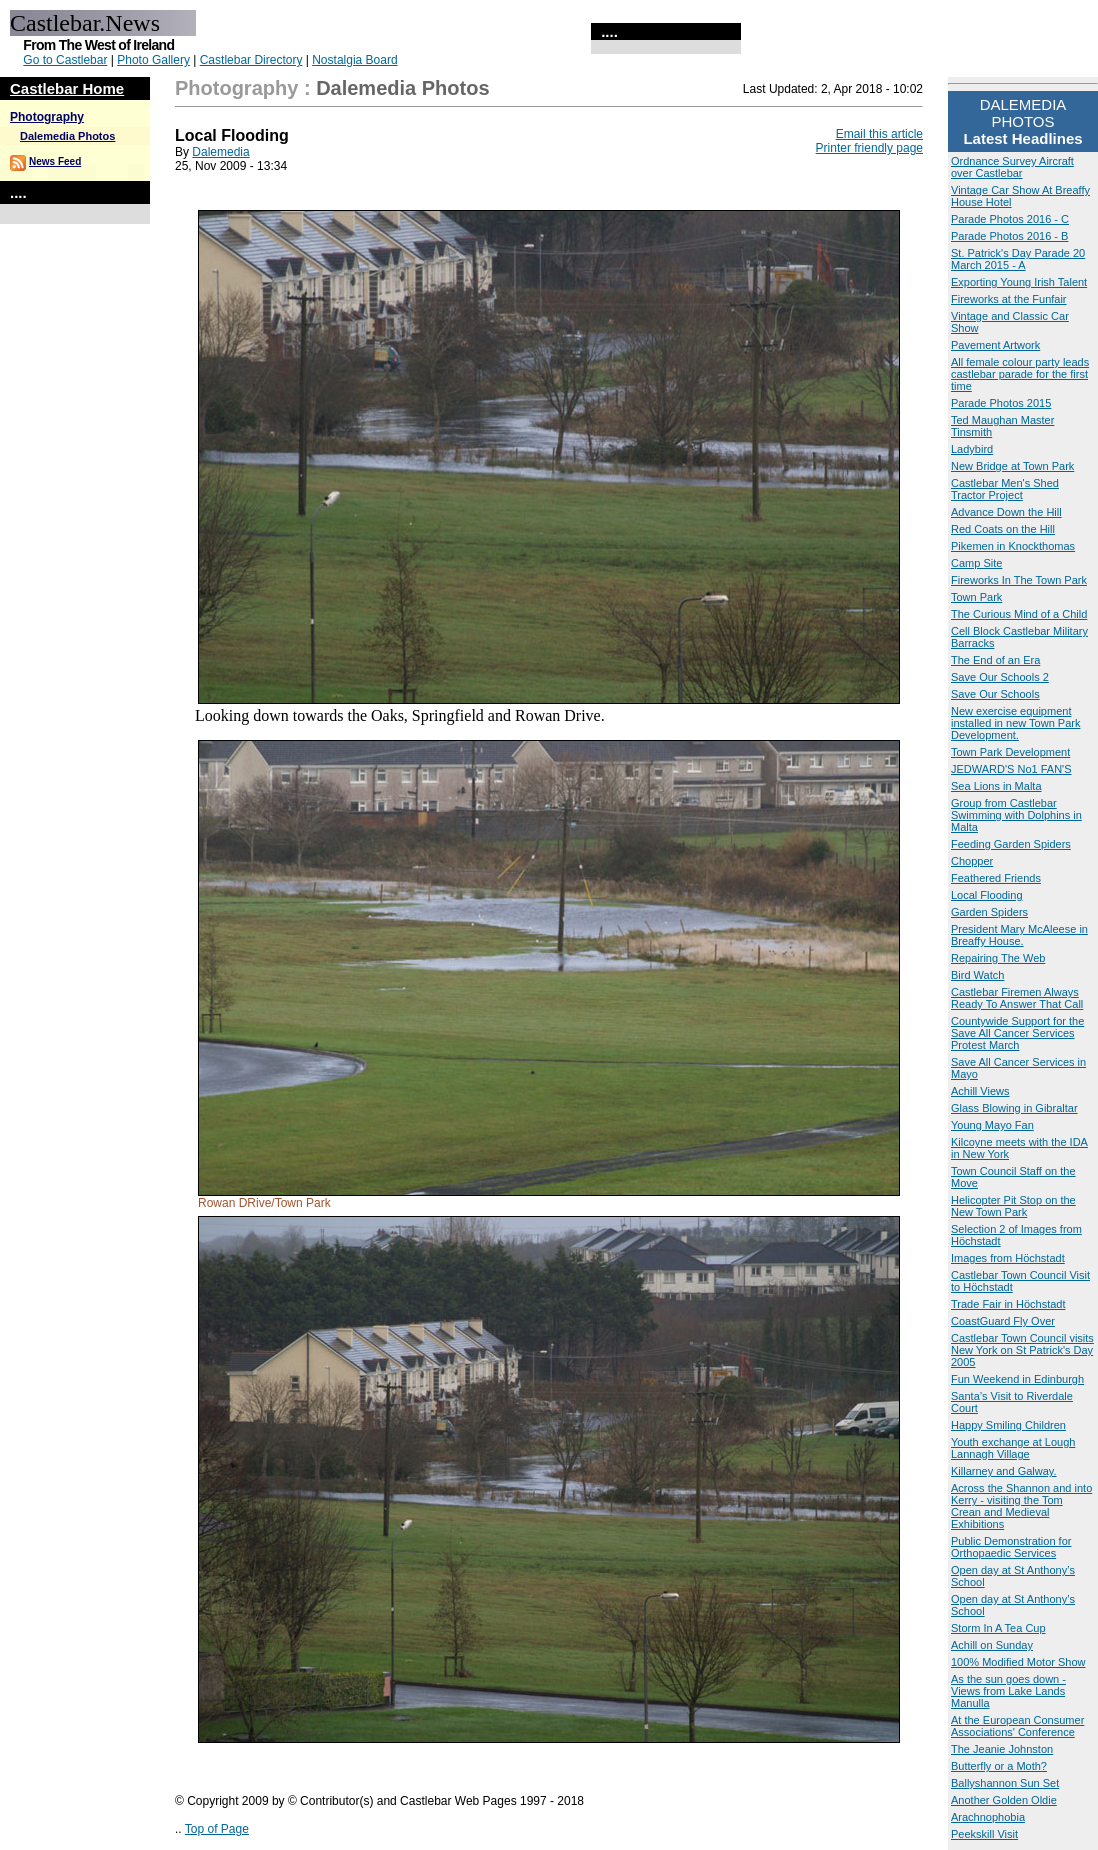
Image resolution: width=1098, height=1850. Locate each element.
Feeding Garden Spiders (1011, 844)
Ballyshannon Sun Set (1005, 1783)
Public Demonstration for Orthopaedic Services (1011, 1547)
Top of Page (217, 1829)
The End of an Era (995, 660)
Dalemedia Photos (67, 136)
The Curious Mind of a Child (1019, 614)
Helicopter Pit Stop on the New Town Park (1013, 1206)
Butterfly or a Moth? (999, 1766)
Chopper (972, 861)
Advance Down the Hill (1006, 512)
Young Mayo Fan (992, 1125)
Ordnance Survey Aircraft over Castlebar (1012, 167)
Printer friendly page (869, 148)
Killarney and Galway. (1004, 1471)
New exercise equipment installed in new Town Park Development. (1015, 723)
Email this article (879, 134)
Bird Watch (977, 975)
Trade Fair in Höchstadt (1008, 1304)
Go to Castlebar (65, 60)
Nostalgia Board (354, 60)
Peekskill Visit (984, 1834)
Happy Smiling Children (1008, 1425)
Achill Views (980, 1091)
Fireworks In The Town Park (1019, 580)
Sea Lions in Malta (996, 786)
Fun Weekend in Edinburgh (1017, 1379)
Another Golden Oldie (1004, 1800)
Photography (47, 117)
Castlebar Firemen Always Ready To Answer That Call (1017, 998)
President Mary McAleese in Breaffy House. (1019, 935)
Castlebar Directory (251, 60)
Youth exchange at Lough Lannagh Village (1013, 1448)
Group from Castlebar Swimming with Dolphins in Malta (1016, 815)
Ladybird (972, 449)
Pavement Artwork (995, 345)
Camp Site (976, 563)
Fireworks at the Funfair (1009, 299)
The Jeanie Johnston (1002, 1749)
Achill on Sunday (992, 1645)
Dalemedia (220, 152)
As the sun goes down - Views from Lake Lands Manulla (1008, 1691)
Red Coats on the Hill (1003, 529)
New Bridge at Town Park (1012, 466)
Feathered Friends (996, 878)
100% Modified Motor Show (1018, 1662)
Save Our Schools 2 (1000, 677)
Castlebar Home (67, 88)
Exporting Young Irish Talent (1019, 282)
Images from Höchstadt (1008, 1258)
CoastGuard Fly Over (1003, 1321)
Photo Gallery (153, 60)
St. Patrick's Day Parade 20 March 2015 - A (1018, 259)
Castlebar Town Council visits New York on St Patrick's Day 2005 (1022, 1350)
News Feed (55, 161)
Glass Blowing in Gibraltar (1014, 1108)
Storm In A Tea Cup (998, 1628)
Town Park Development (1010, 752)
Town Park (976, 597)
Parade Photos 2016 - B (1009, 236)
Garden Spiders (989, 912)
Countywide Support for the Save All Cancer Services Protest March (1017, 1033)
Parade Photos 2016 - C (1010, 219)
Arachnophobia (988, 1817)
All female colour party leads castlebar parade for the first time (1020, 374)
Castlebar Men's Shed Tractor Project (1005, 489)
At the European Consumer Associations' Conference (1017, 1726)
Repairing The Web (998, 958)
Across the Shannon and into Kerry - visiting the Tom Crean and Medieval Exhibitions (1021, 1506)
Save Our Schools (995, 694)
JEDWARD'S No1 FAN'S (1011, 769)
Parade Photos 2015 (1001, 403)
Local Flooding (987, 895)
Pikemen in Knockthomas (1013, 546)
